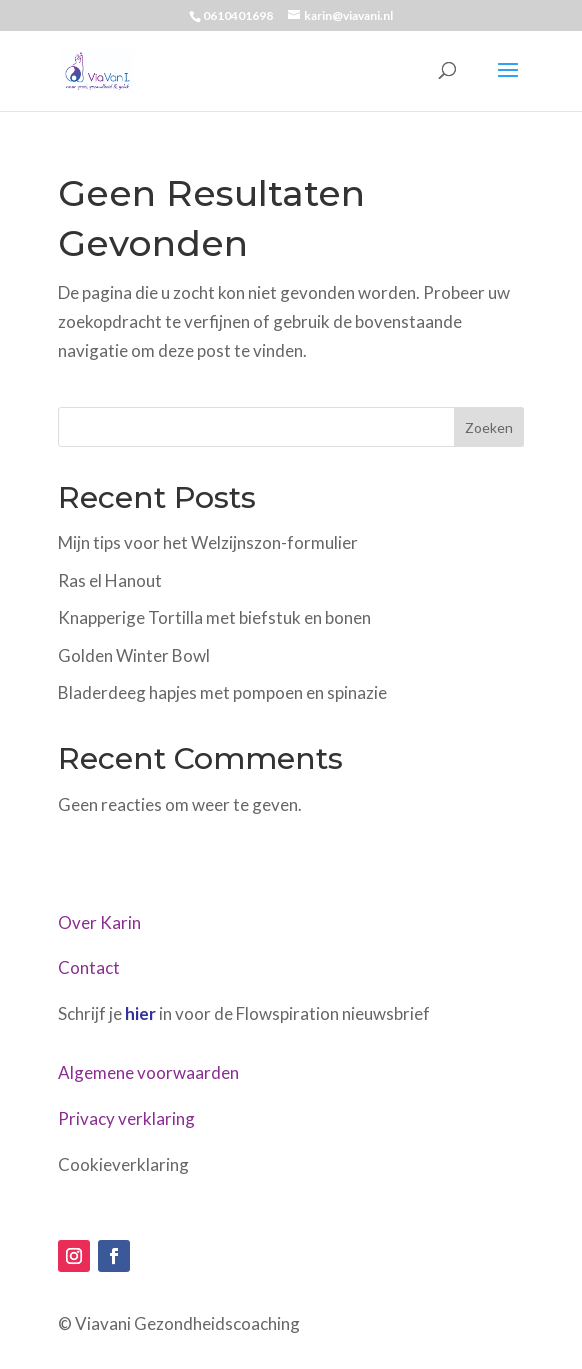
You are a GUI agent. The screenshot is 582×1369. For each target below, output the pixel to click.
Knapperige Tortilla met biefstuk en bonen (214, 617)
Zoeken (489, 427)
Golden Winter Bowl (134, 655)
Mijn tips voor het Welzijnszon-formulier (208, 542)
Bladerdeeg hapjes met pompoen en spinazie (222, 692)
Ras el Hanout (110, 580)
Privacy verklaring (126, 1118)
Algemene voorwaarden (148, 1072)
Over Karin (99, 922)
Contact (89, 967)
